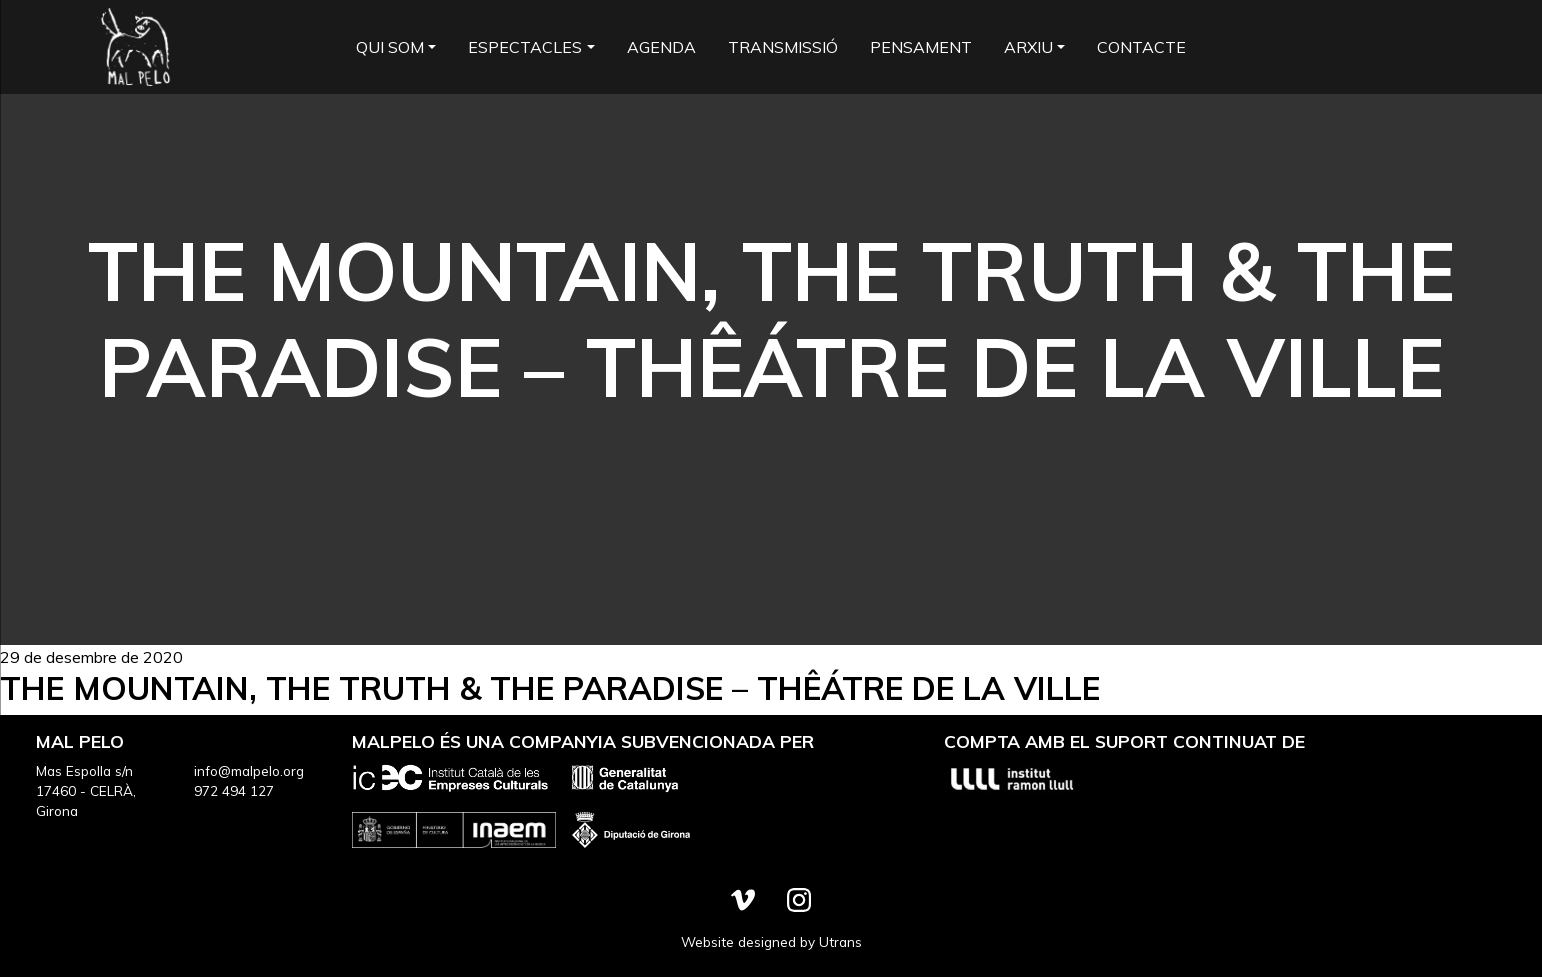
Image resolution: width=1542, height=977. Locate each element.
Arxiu (1028, 47)
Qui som (390, 47)
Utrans (840, 941)
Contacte (1141, 47)
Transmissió (783, 47)
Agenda (661, 47)
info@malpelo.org (249, 770)
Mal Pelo (135, 47)
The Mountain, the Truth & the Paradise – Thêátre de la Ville (550, 688)
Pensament (921, 47)
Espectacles (525, 47)
